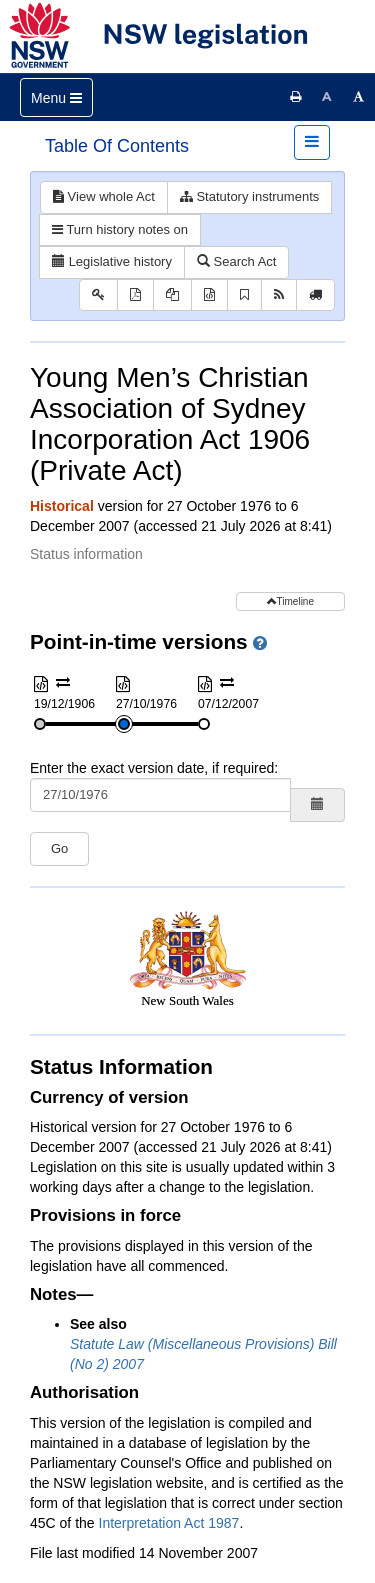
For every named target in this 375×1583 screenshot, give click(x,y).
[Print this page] (296, 97)
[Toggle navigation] (56, 97)
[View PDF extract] (172, 295)
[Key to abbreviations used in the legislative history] (98, 295)
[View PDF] (135, 295)
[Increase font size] (359, 97)
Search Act (236, 261)
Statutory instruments (249, 196)
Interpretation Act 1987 (169, 1523)
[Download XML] (209, 295)
